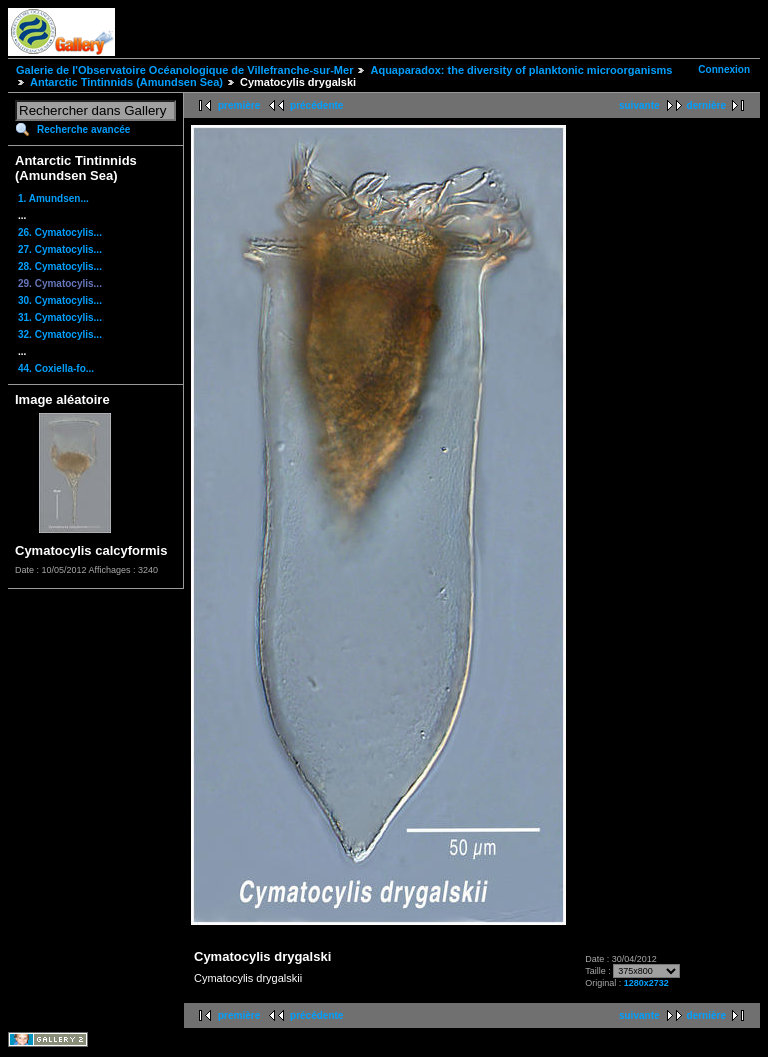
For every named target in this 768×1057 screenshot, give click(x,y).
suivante (639, 105)
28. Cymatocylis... (60, 266)
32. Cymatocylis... (60, 334)
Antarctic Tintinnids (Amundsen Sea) (126, 82)
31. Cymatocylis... (60, 317)
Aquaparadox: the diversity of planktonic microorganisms (521, 70)
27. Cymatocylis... (60, 249)
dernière (706, 105)
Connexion (724, 69)
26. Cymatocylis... (60, 232)
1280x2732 (646, 983)
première (239, 105)
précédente (316, 105)
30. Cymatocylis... (60, 300)
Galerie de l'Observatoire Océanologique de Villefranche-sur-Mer (184, 70)
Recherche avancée (83, 129)
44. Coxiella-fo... (56, 368)
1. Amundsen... (53, 198)
